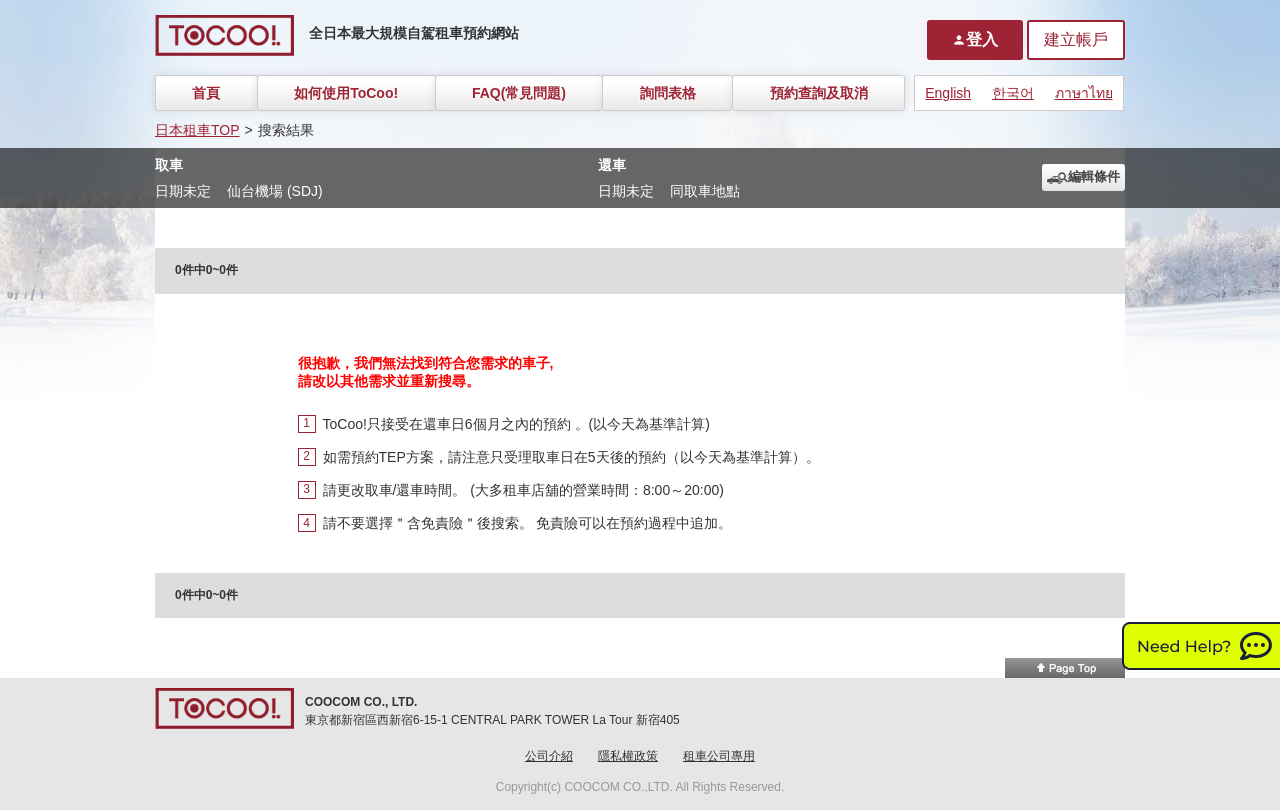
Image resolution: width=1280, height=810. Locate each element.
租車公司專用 (719, 756)
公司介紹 (549, 756)
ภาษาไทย (1084, 93)
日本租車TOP (197, 130)
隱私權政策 (628, 756)
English (948, 93)
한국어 (1013, 93)
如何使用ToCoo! (346, 93)
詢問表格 (668, 93)
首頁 (206, 93)
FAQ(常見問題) (519, 93)
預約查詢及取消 (819, 93)
